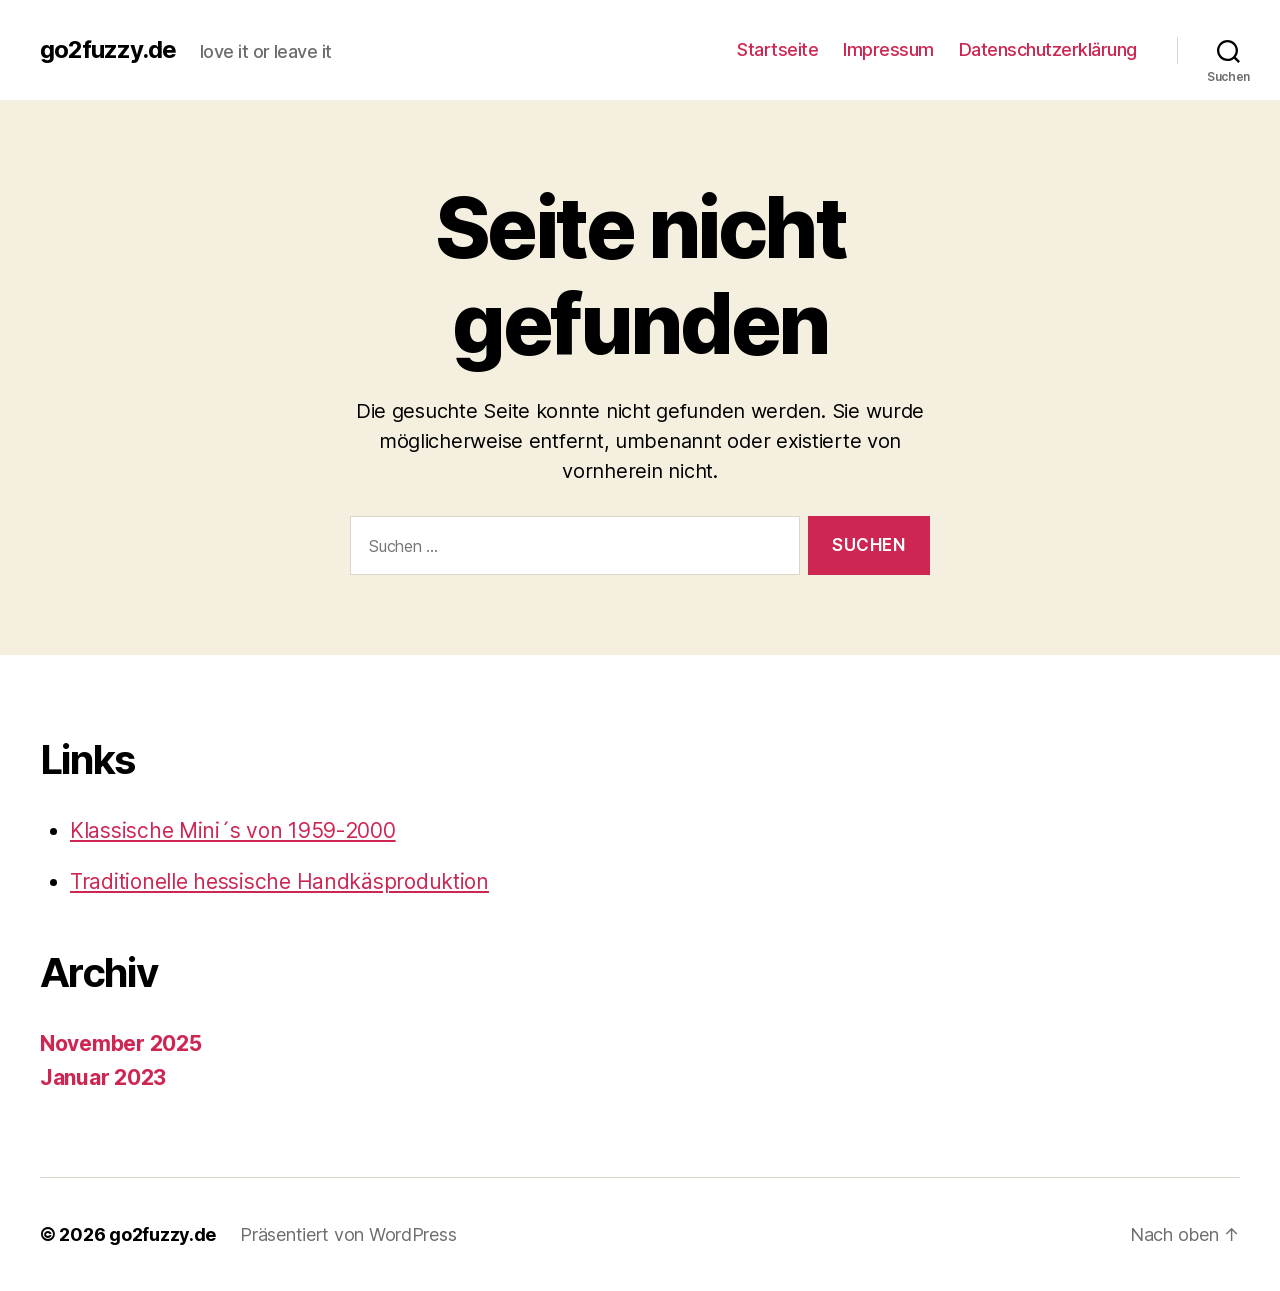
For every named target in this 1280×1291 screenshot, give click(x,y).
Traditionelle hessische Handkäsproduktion (279, 881)
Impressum (888, 49)
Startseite (777, 49)
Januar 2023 (103, 1077)
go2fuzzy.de (108, 50)
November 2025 (121, 1043)
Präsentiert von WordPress (348, 1234)
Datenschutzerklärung (1048, 49)
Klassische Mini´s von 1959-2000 (233, 830)
